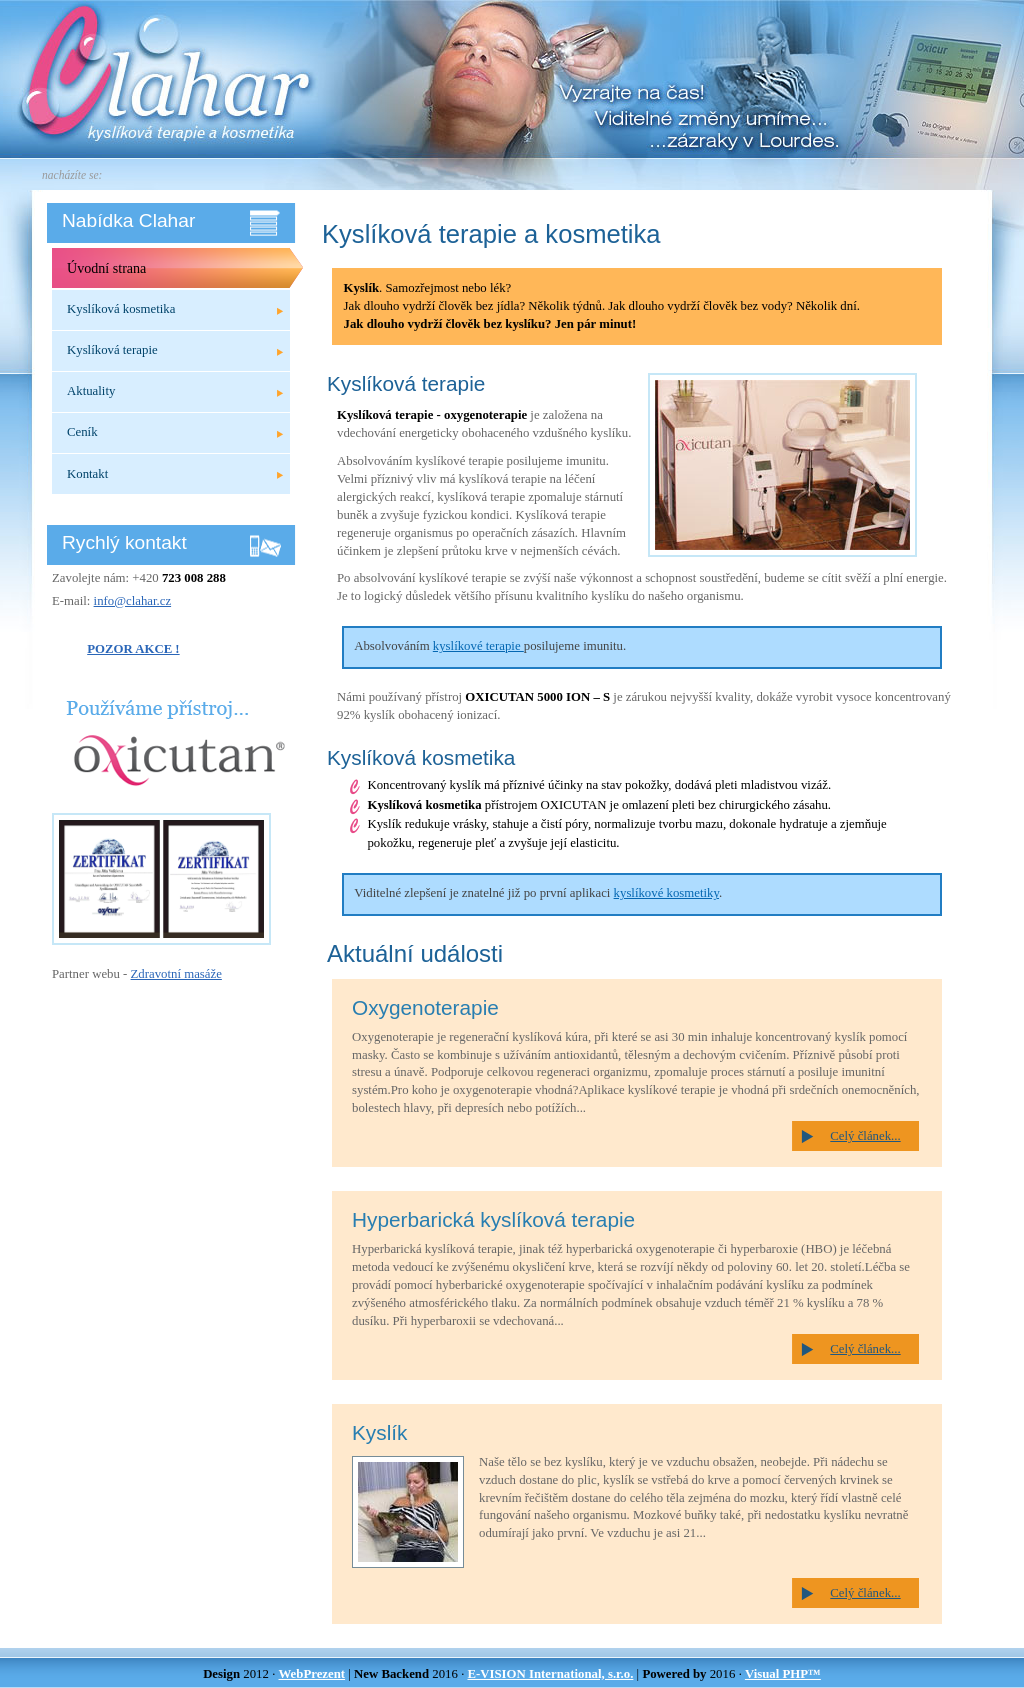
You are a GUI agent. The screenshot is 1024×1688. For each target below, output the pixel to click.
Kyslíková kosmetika (121, 309)
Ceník (82, 432)
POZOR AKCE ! (133, 649)
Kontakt (87, 474)
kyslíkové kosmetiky (666, 893)
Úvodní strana (106, 268)
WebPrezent (312, 1674)
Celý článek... (865, 1136)
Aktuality (91, 391)
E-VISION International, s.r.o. (550, 1674)
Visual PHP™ (783, 1674)
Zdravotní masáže (176, 974)
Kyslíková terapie (112, 350)
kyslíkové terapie (478, 646)
